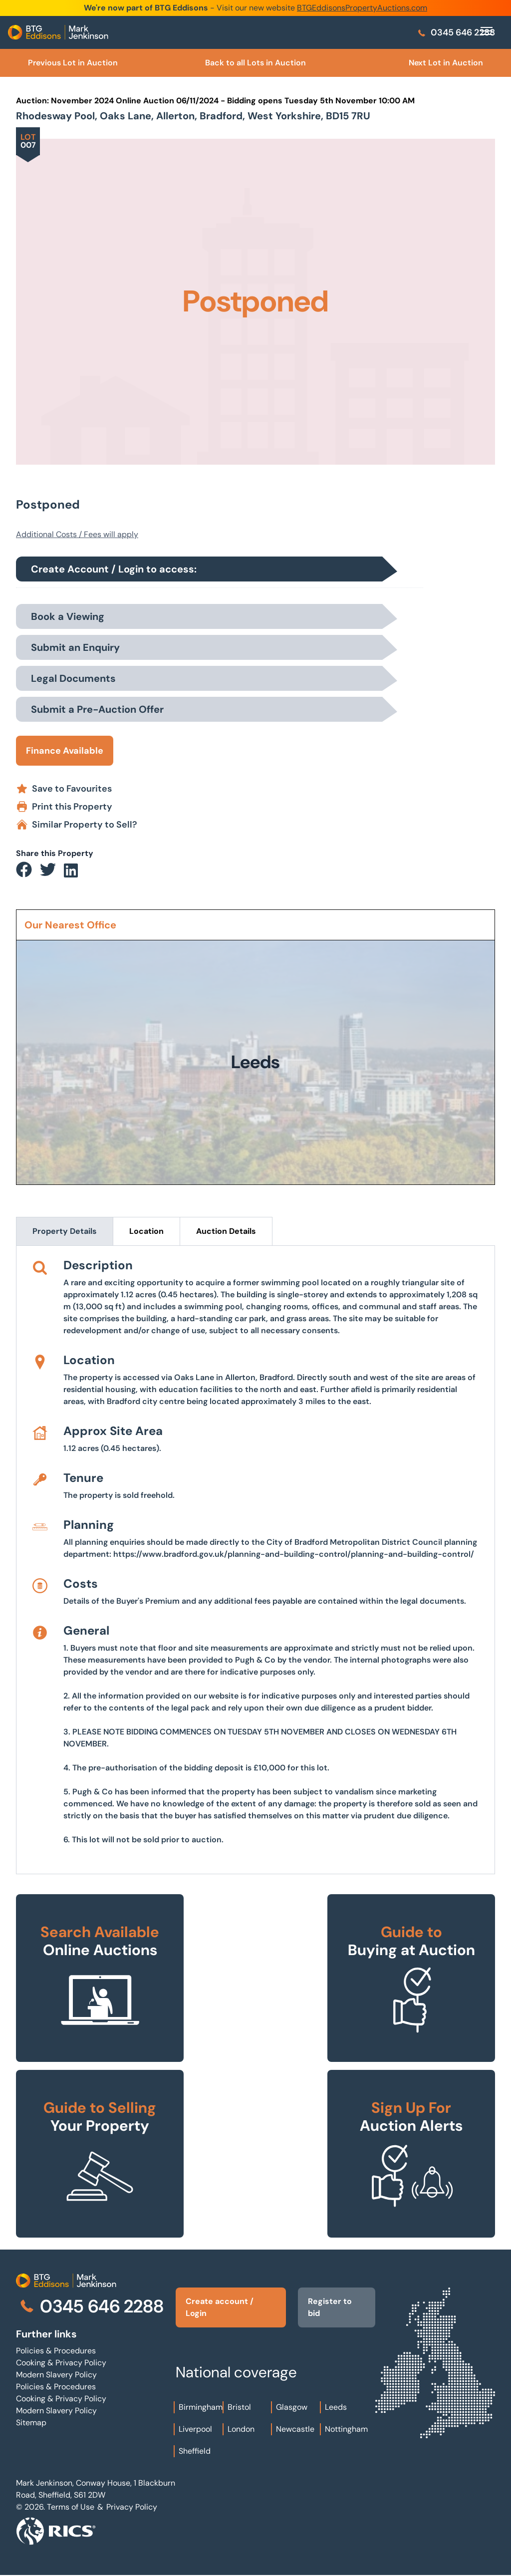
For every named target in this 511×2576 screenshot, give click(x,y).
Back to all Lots (255, 62)
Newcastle (295, 2429)
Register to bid (330, 2307)
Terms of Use (70, 2507)
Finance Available (64, 751)
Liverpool (195, 2429)
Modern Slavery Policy (56, 2374)
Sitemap (31, 2422)
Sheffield (195, 2451)
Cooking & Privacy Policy (61, 2362)
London (241, 2429)
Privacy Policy (131, 2507)
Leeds (336, 2407)
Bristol (239, 2407)
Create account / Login (220, 2307)
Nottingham (346, 2429)
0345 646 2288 (456, 32)
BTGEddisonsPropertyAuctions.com (362, 7)
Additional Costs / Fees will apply (77, 534)
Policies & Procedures (56, 2350)
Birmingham (201, 2407)
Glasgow (291, 2407)
